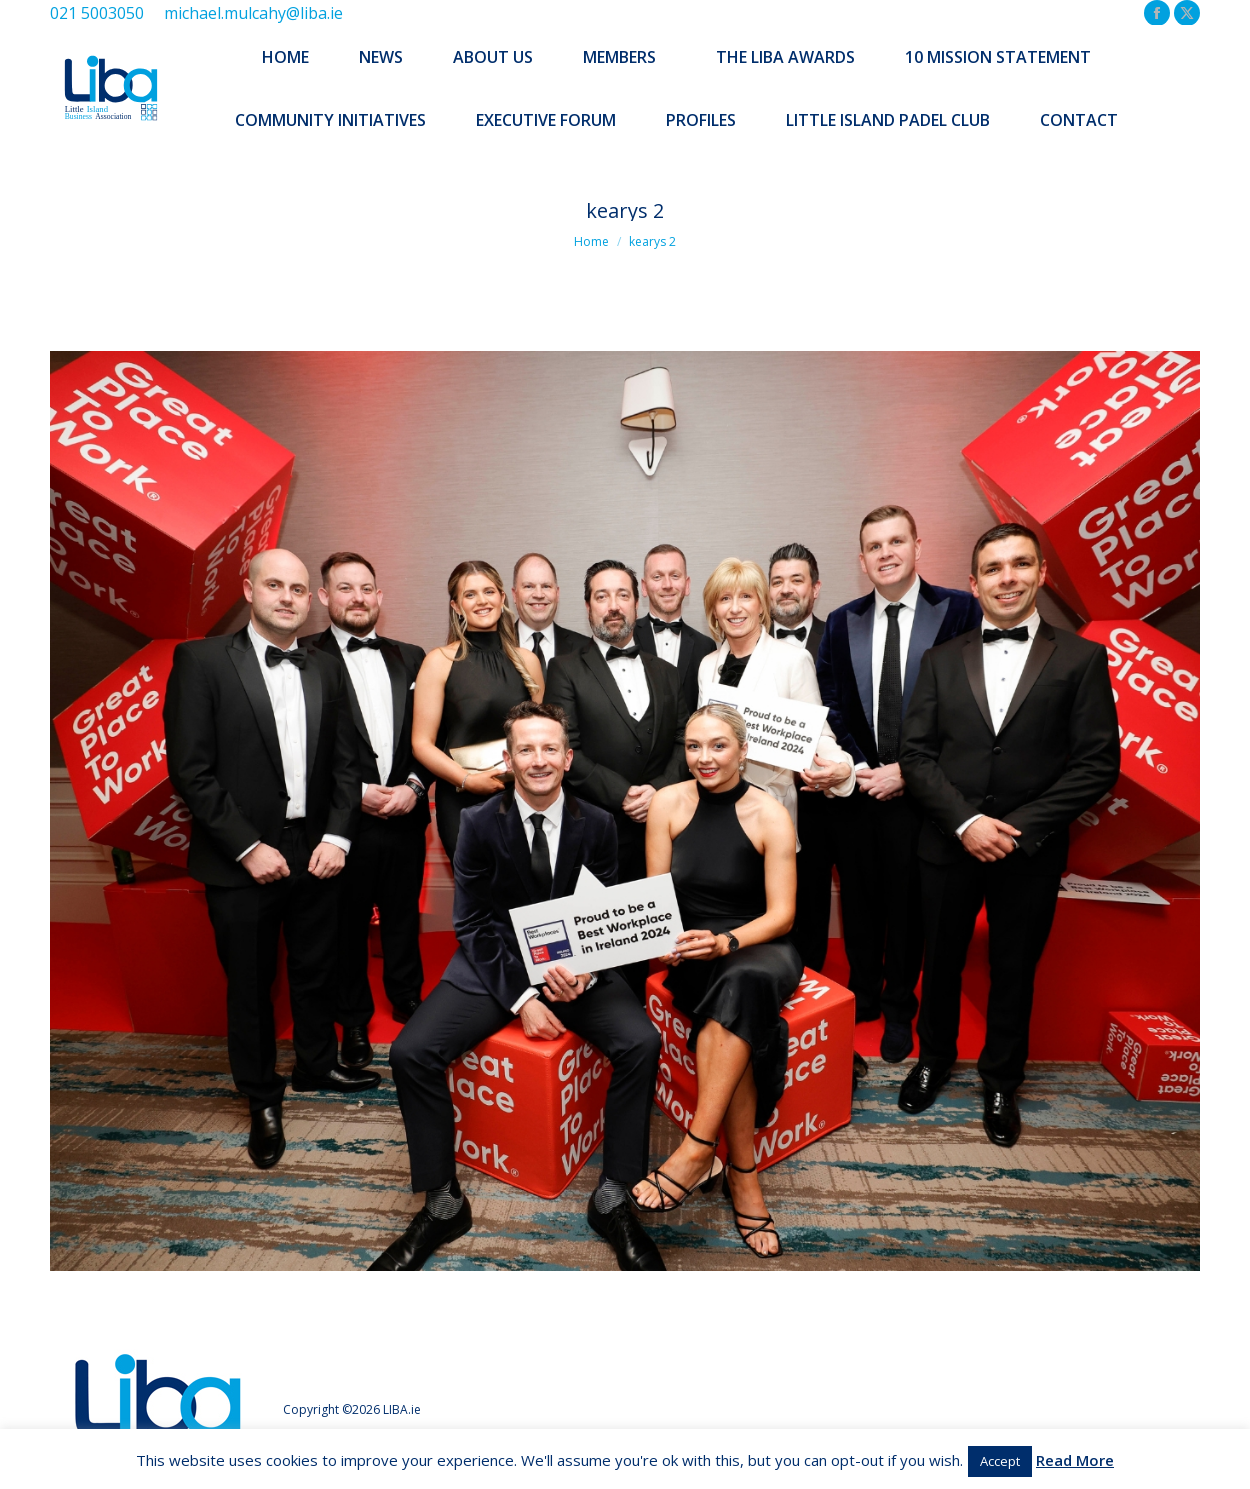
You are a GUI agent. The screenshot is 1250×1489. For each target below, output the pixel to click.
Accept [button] (1000, 1461)
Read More (1075, 1460)
